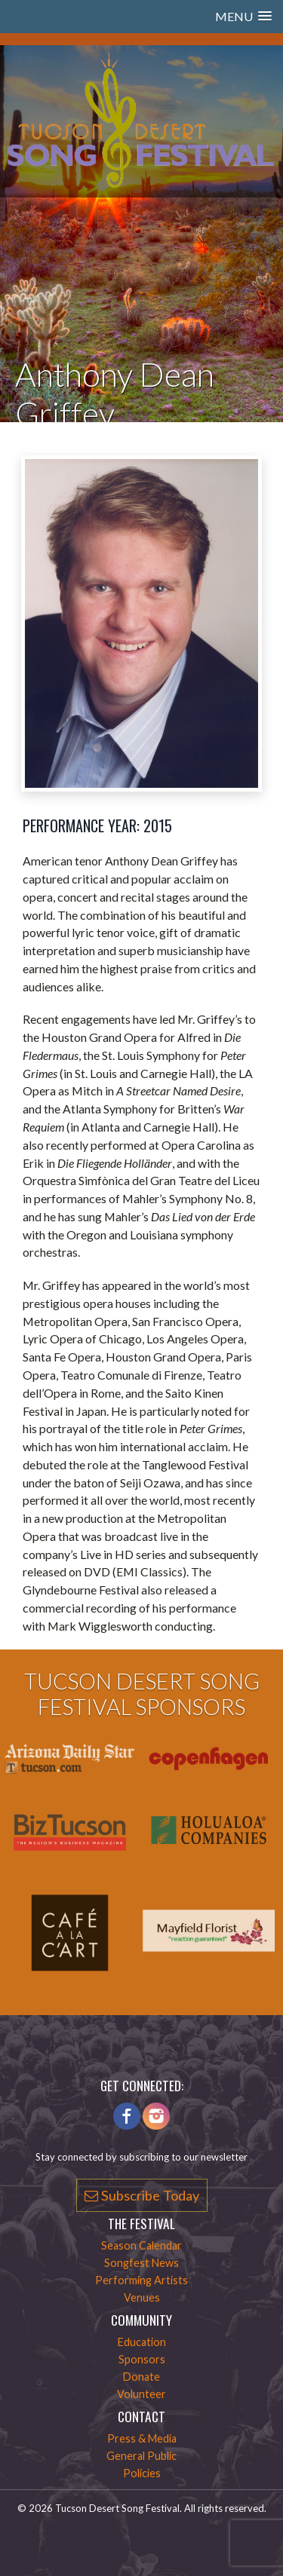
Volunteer (141, 2394)
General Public (141, 2455)
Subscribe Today (142, 2195)
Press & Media (142, 2438)
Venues (142, 2297)
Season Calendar (141, 2245)
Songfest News (141, 2262)
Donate (141, 2376)
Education (142, 2342)
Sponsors (141, 2359)
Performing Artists (141, 2280)
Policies (142, 2473)
